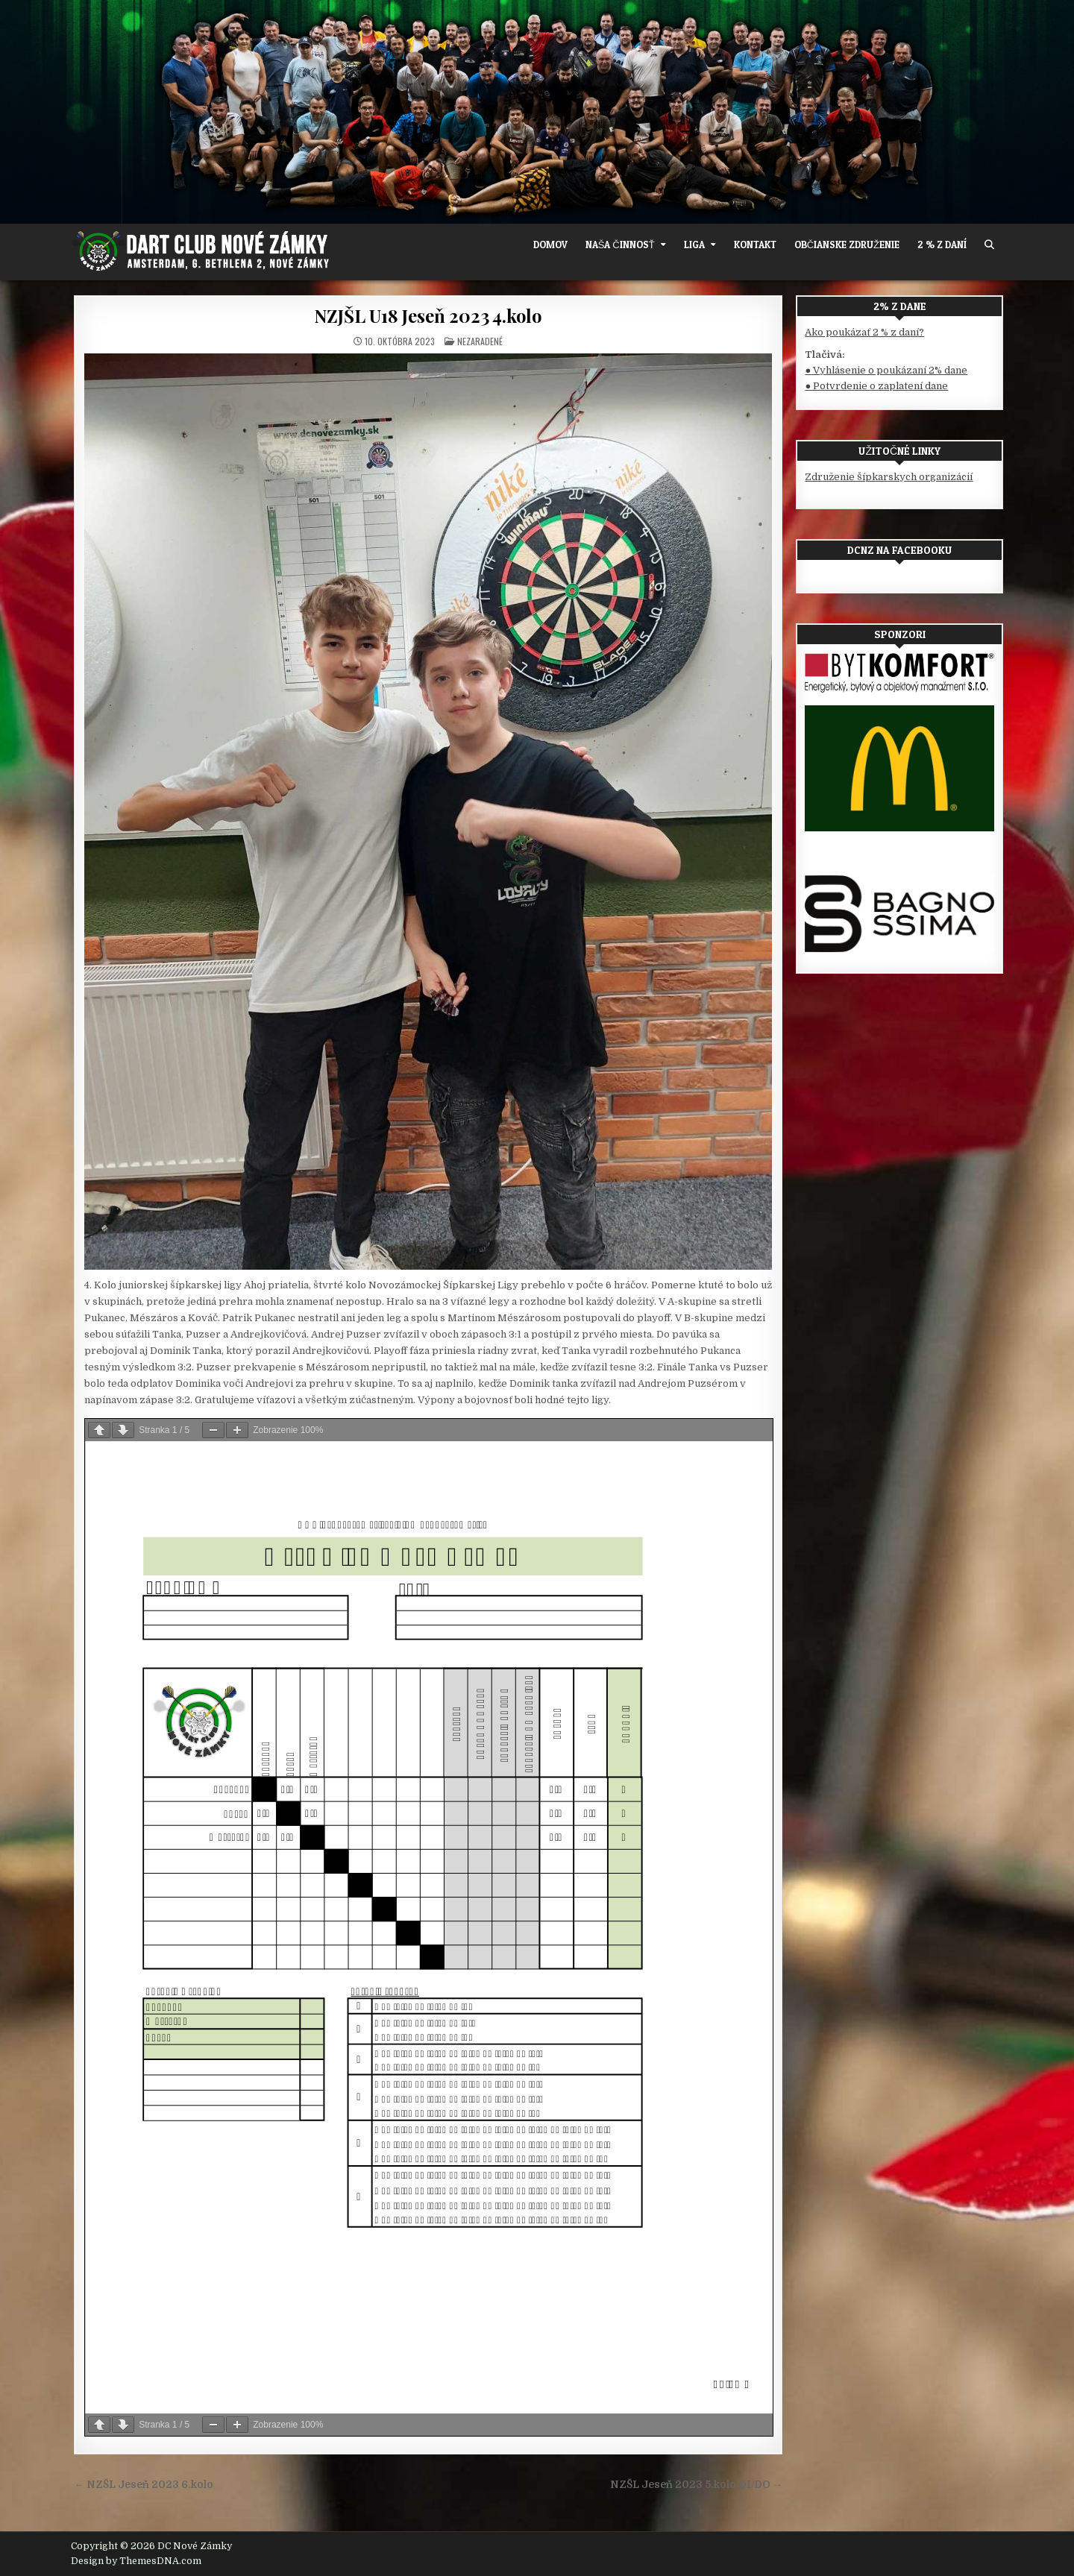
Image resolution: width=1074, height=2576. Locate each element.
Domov (550, 245)
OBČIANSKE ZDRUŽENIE (846, 245)
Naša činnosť (620, 245)
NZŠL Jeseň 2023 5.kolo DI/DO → (696, 2484)
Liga (694, 245)
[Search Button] (989, 245)
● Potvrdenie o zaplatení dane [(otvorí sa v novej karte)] (876, 385)
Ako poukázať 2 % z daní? (864, 332)
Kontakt (755, 245)
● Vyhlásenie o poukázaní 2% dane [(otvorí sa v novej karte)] (886, 370)
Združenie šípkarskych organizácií (889, 476)
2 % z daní (942, 245)
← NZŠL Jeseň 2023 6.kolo (143, 2484)
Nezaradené (480, 341)
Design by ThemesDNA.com (136, 2561)
